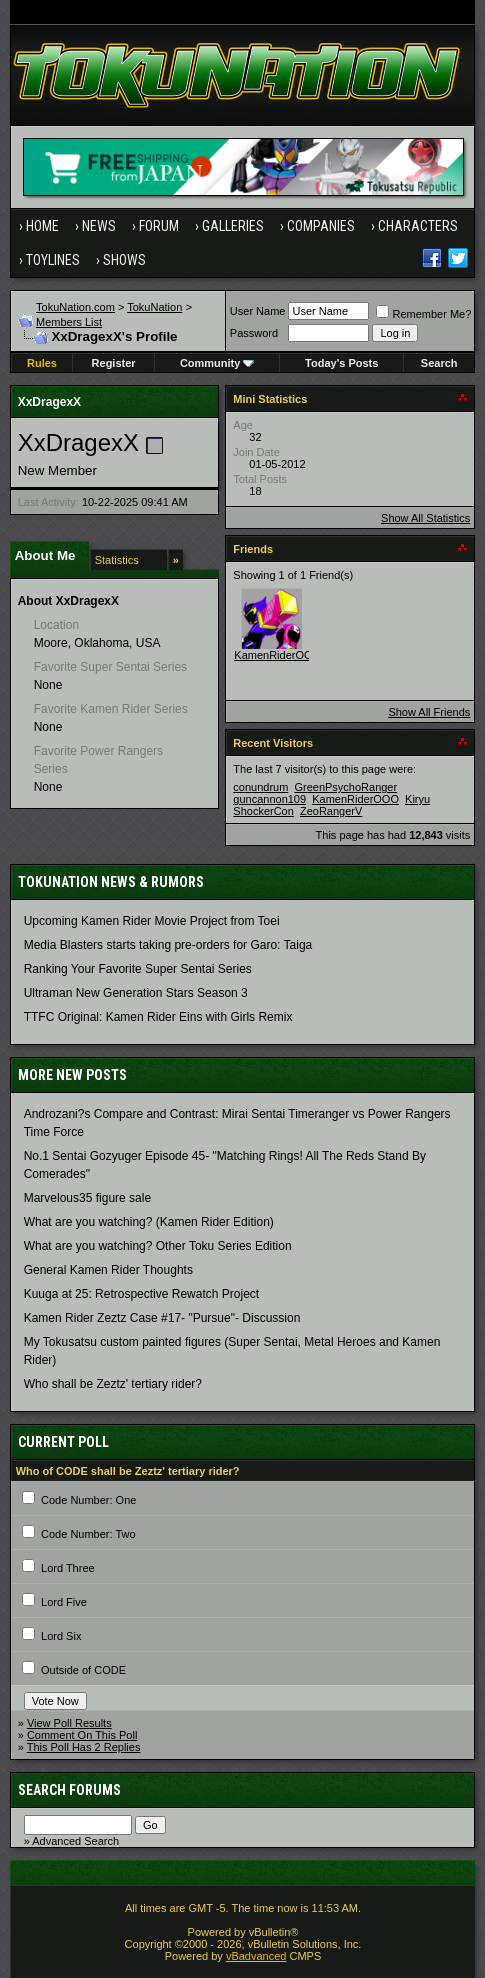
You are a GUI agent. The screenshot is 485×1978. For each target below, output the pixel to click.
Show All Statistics (425, 518)
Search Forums (69, 1790)
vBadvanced (256, 1956)
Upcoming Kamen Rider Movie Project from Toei (152, 921)
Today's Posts (341, 363)
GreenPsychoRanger (345, 787)
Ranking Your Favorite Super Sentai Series (138, 969)
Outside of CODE (83, 1670)
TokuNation (154, 307)
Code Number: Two (88, 1534)
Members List (69, 322)
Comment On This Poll (82, 1735)
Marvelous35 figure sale (87, 1198)
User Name (258, 311)
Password (254, 333)
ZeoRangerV (331, 811)
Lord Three (68, 1568)
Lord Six (61, 1636)
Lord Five (64, 1602)
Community (217, 363)
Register (114, 363)
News (99, 226)
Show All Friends (429, 712)
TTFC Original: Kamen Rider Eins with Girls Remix (158, 1017)
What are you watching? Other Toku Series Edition (158, 1246)
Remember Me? (423, 314)
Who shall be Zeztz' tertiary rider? (113, 1384)
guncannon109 (269, 799)
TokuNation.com (75, 307)
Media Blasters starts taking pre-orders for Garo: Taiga (168, 945)
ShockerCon (263, 811)
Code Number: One (88, 1500)
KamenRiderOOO (277, 655)
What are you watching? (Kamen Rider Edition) (149, 1222)
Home (42, 226)
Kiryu (417, 799)
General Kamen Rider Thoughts (108, 1270)
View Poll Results (69, 1723)
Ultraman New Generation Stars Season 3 (136, 993)
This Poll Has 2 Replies (84, 1747)
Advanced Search (75, 1841)
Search (439, 363)
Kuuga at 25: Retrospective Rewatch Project (141, 1294)
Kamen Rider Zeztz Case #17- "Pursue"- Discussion (162, 1318)
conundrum (260, 787)
